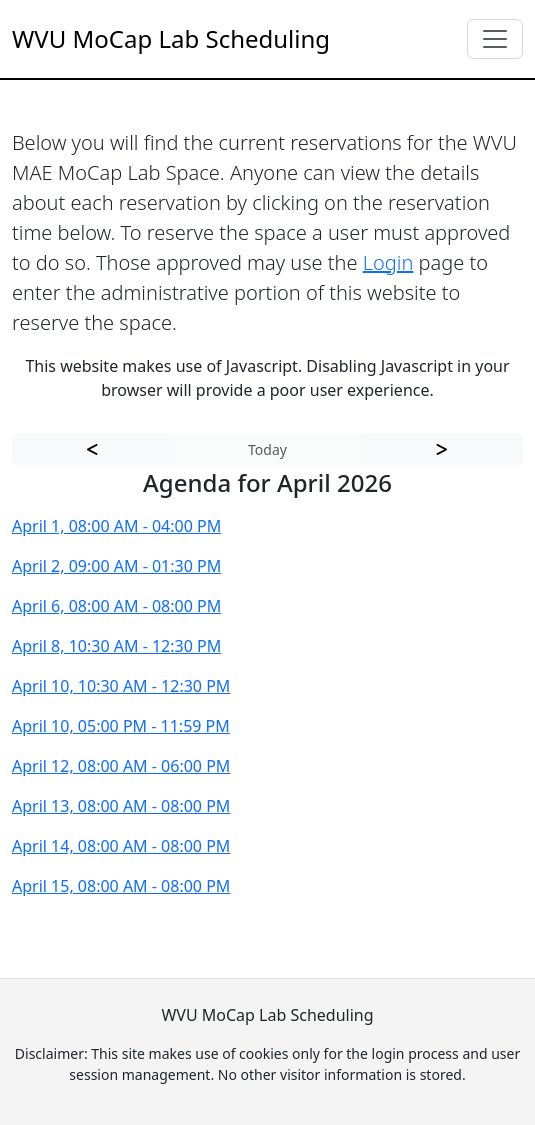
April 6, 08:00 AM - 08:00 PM (116, 606)
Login (388, 262)
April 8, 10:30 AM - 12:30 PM (116, 646)
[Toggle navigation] (495, 39)
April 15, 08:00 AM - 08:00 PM (121, 886)
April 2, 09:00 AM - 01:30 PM (116, 566)
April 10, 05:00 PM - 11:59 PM (121, 726)
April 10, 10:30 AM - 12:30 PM (121, 686)
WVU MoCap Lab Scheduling (171, 38)
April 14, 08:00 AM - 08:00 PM (121, 846)
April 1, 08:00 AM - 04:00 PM (116, 526)
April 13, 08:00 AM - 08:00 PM (121, 806)
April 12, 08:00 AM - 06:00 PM (121, 766)
